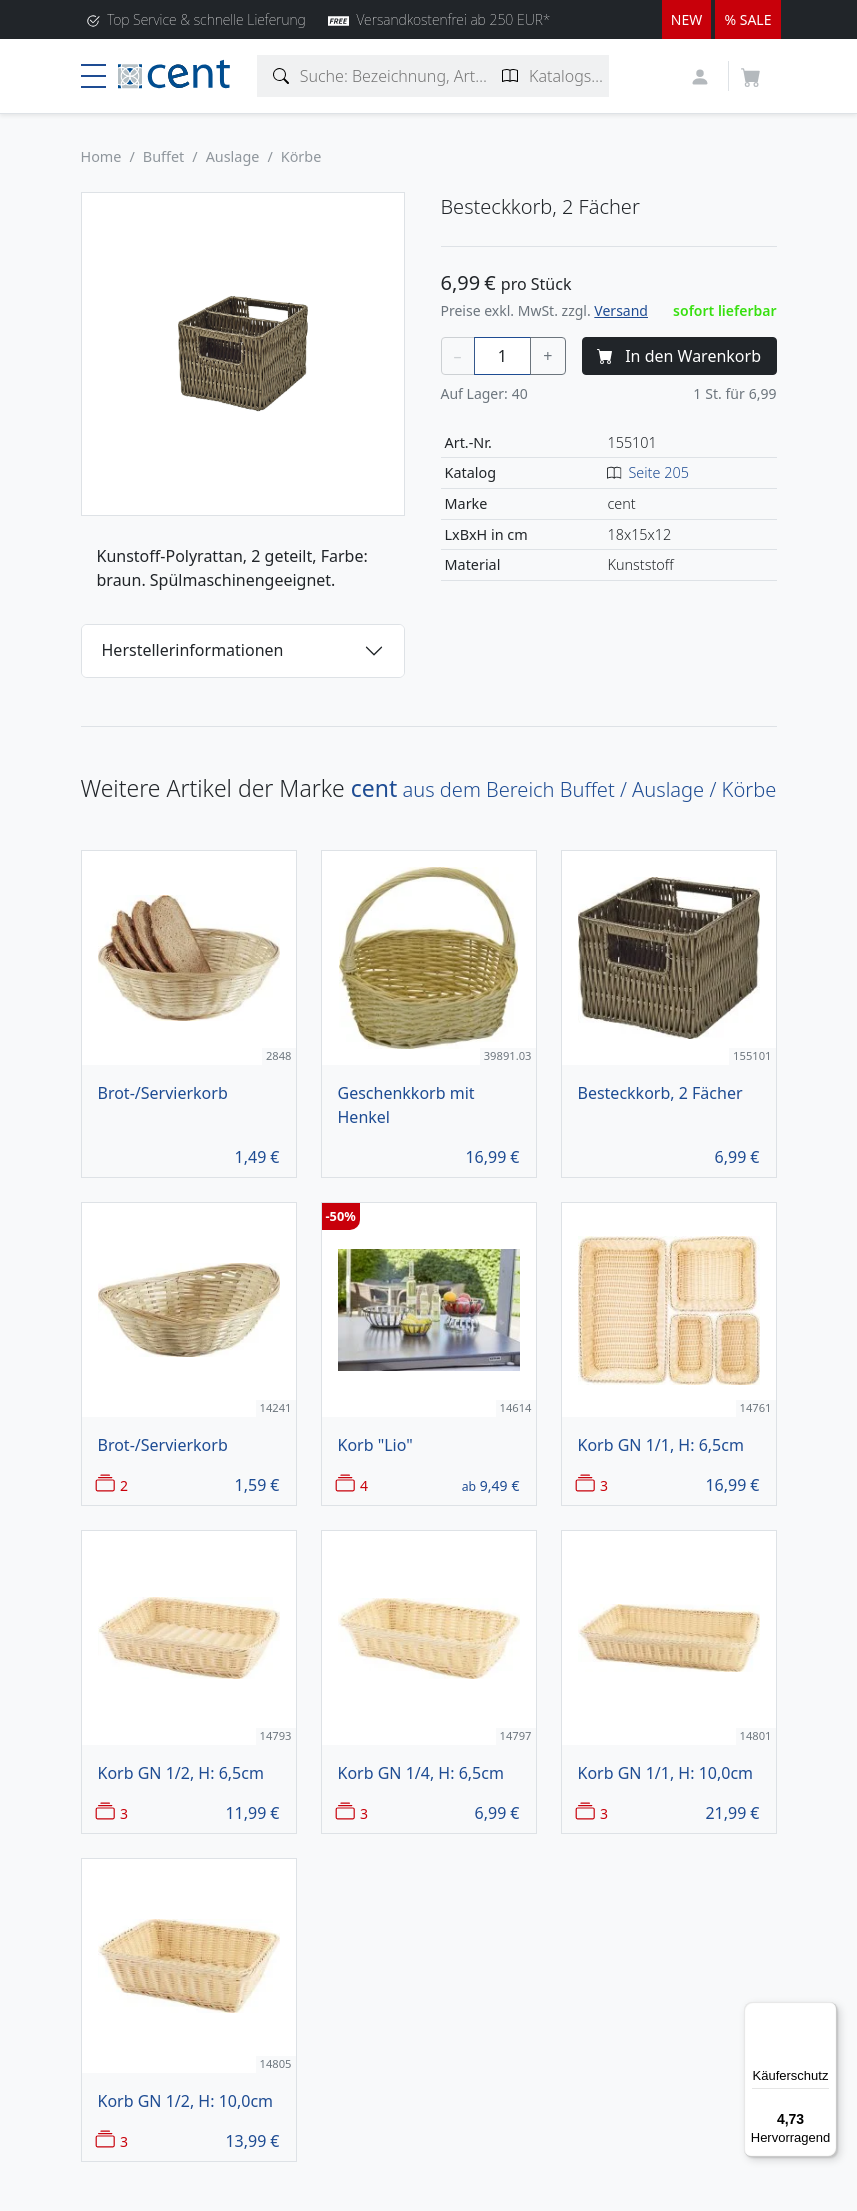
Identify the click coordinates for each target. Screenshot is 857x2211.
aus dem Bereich (564, 789)
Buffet (163, 156)
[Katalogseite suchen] (510, 76)
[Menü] (825, 2014)
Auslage (233, 156)
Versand (621, 310)
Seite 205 (658, 472)
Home (101, 156)
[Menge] (503, 356)
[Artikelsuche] (281, 76)
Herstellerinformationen (193, 650)
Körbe (301, 156)
